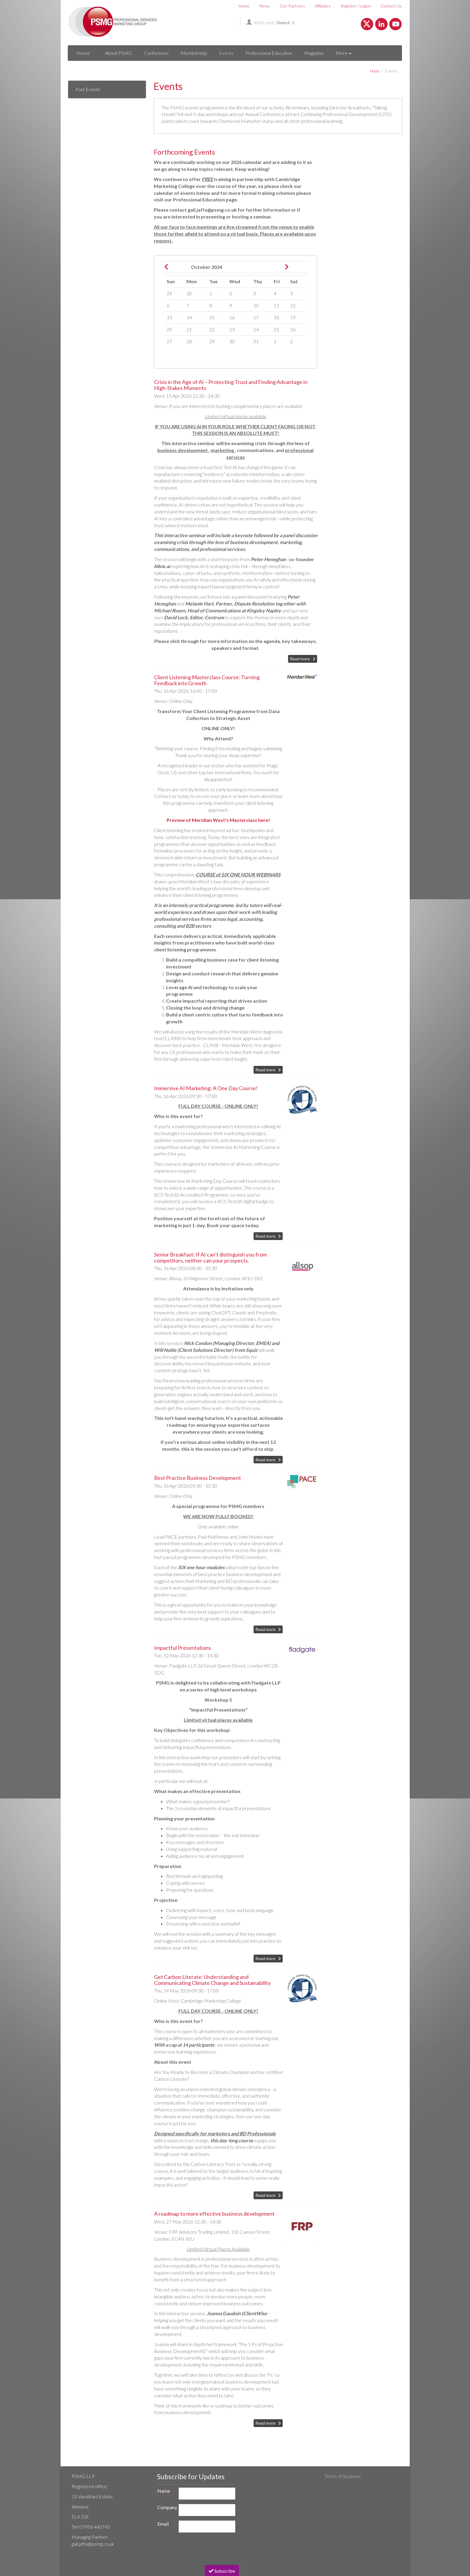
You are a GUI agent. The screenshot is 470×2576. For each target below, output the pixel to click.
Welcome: (270, 22)
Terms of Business (342, 2476)
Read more (300, 658)
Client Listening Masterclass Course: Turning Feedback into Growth (207, 680)
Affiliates (323, 5)
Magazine (314, 53)
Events (226, 53)
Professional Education (268, 53)
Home (244, 5)
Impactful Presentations (182, 1647)
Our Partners (292, 5)
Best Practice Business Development (197, 1477)
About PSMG (118, 53)
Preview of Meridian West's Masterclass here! (218, 820)
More (343, 53)
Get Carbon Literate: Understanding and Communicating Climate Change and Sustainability (212, 1980)
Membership (194, 53)
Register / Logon (356, 5)
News (264, 5)
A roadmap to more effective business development (214, 2213)
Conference (156, 53)
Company (166, 2507)
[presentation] (199, 2548)
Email (164, 2524)
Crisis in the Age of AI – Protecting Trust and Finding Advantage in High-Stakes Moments (231, 385)
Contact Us (391, 5)
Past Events (88, 89)
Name (164, 2491)
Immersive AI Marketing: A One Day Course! (206, 1088)
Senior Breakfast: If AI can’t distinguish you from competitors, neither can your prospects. (210, 1257)
